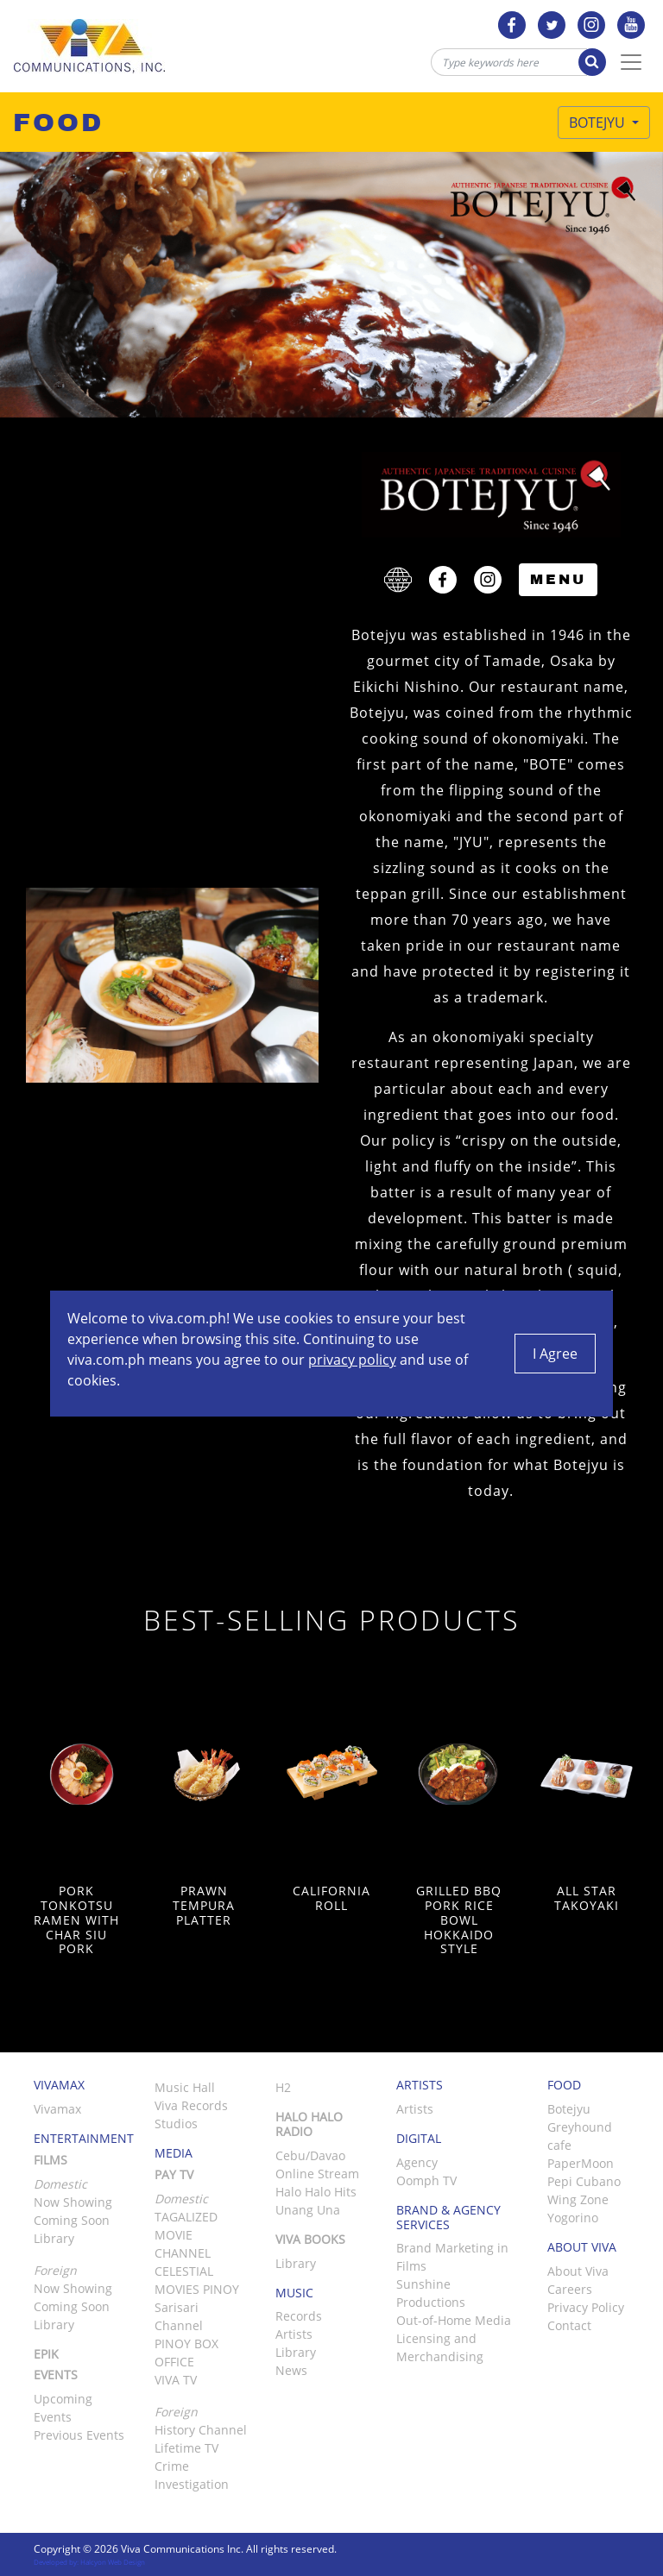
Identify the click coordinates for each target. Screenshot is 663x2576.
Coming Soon (72, 2220)
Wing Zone (578, 2199)
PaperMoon (580, 2163)
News (291, 2370)
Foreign (176, 2411)
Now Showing (73, 2202)
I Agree (555, 1353)
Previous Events (79, 2435)
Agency (417, 2162)
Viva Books (310, 2239)
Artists (294, 2334)
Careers (569, 2289)
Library (54, 2238)
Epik (46, 2354)
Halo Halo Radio (309, 2123)
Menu (558, 579)
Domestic (181, 2198)
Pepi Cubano (584, 2181)
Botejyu (598, 122)
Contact (569, 2325)
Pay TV (174, 2174)
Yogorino (572, 2217)
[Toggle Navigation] (631, 62)
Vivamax (57, 2109)
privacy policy (352, 1359)
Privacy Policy (585, 2307)
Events (56, 2374)
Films (50, 2160)
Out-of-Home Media (453, 2320)
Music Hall (185, 2087)
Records (298, 2316)
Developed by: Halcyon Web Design (89, 2562)
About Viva (578, 2271)
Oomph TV (426, 2180)
